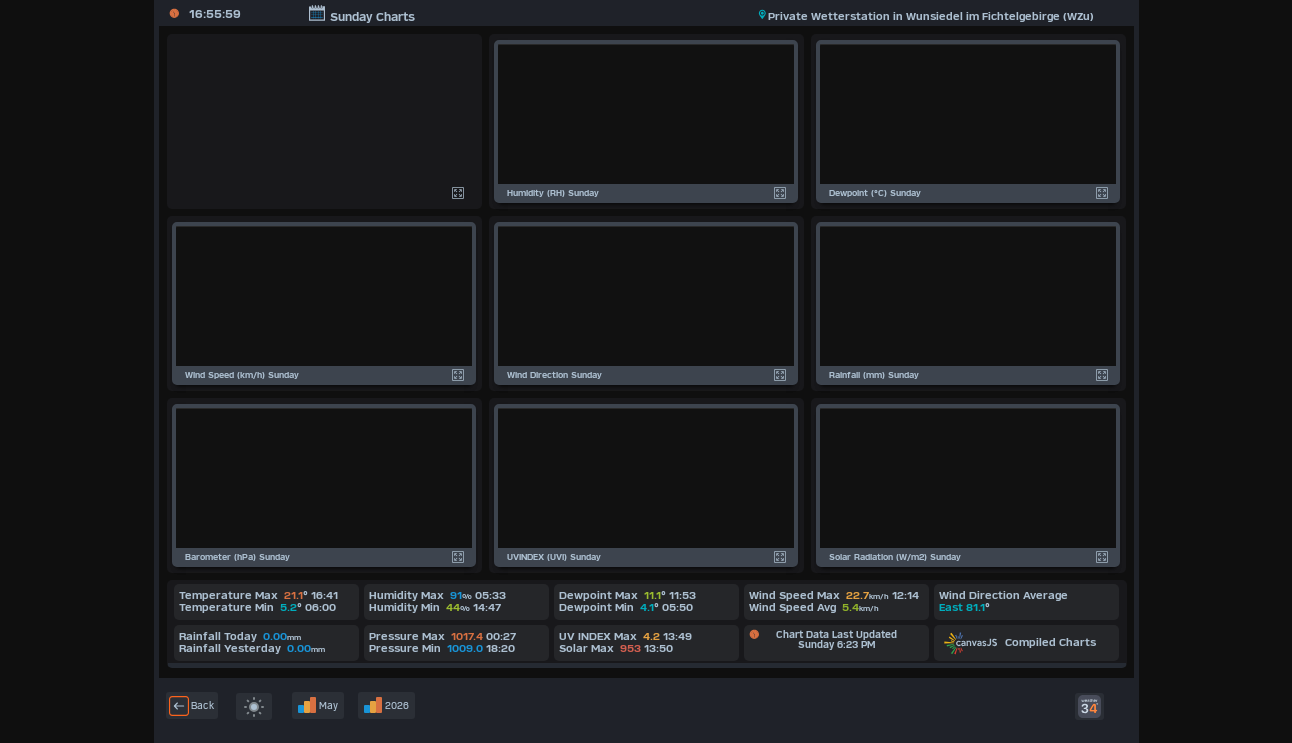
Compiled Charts (1020, 642)
